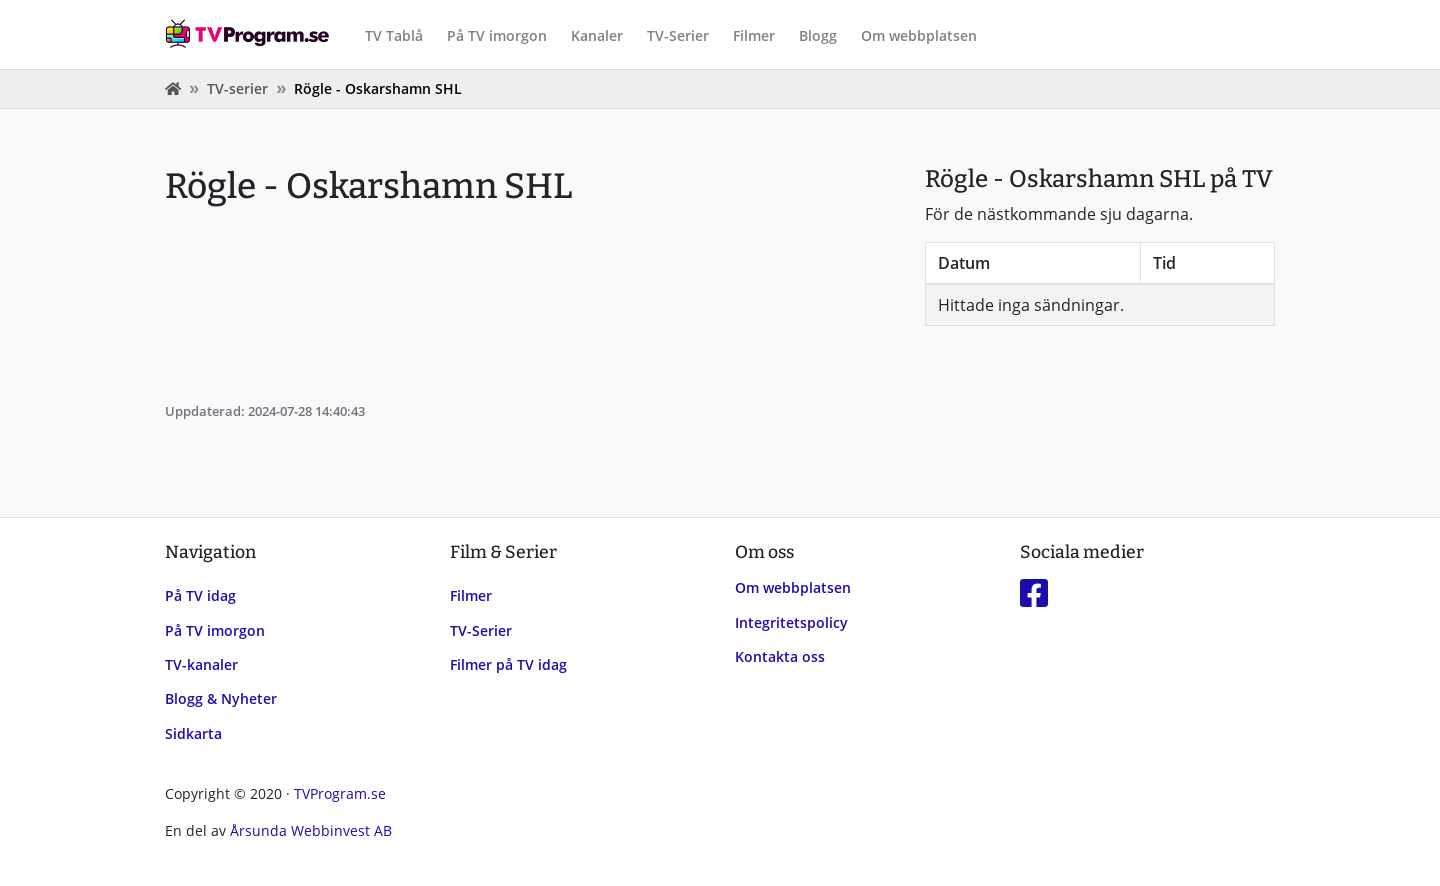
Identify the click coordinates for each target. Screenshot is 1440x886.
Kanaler (597, 35)
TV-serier (237, 88)
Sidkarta (193, 733)
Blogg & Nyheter (221, 698)
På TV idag (200, 595)
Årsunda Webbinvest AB (311, 830)
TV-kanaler (201, 664)
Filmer (754, 35)
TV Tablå (394, 35)
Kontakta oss (780, 656)
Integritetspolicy (791, 622)
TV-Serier (678, 35)
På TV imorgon (497, 35)
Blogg (818, 35)
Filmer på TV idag (508, 664)
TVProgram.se (340, 793)
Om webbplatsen (919, 35)
